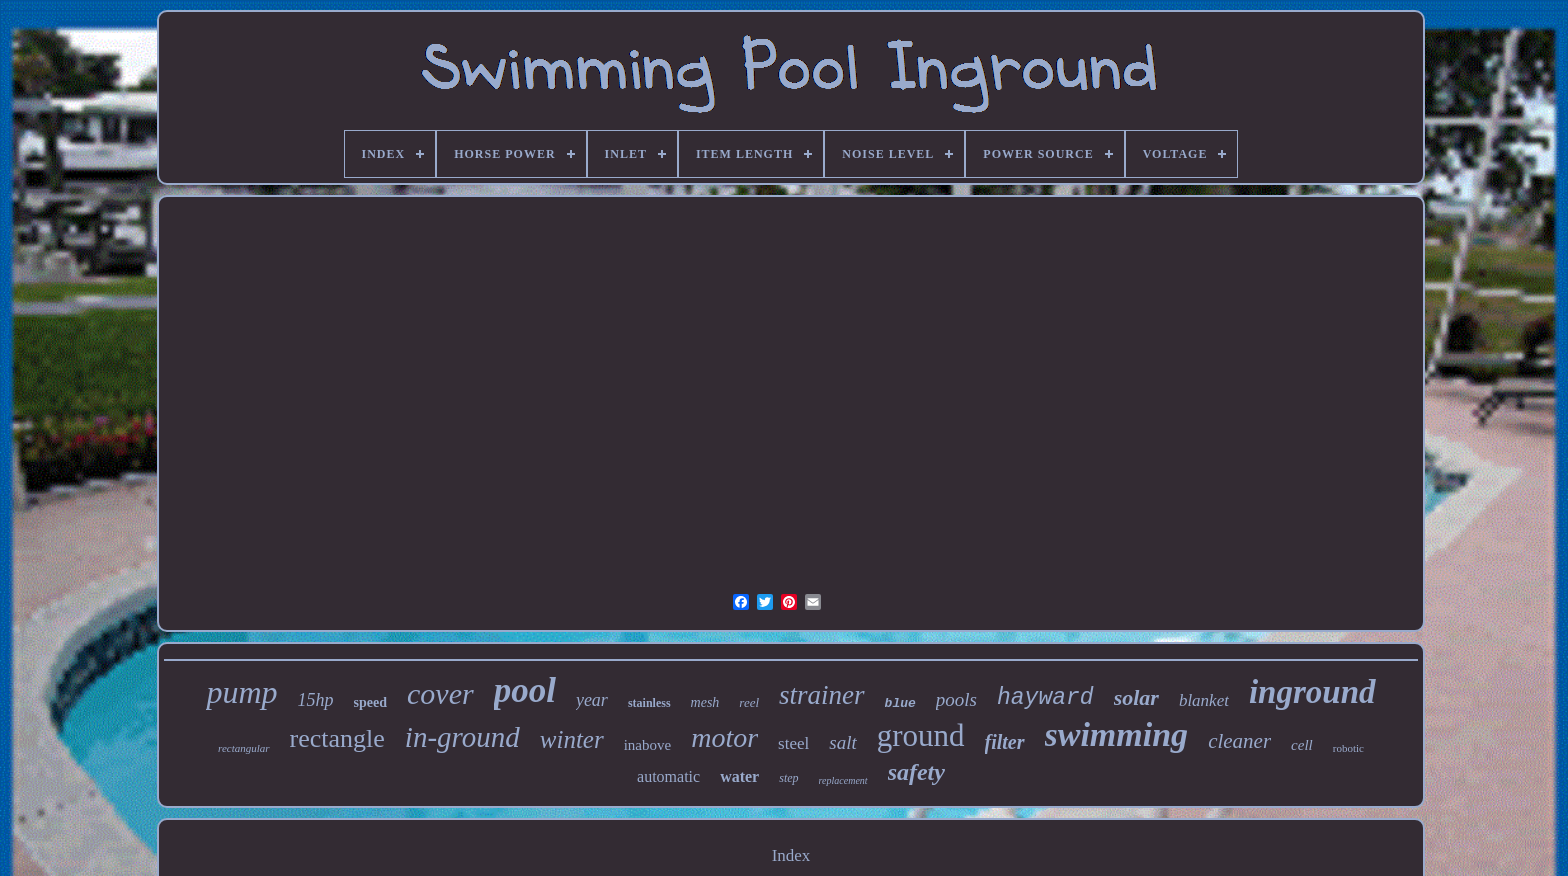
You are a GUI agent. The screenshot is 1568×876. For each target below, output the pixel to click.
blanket (1204, 700)
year (592, 700)
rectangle (337, 738)
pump (241, 692)
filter (1005, 742)
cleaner (1239, 741)
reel (749, 702)
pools (956, 699)
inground (1312, 692)
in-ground (462, 737)
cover (440, 693)
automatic (668, 776)
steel (793, 743)
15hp (316, 700)
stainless (649, 703)
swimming (1117, 734)
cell (1302, 745)
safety (916, 772)
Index (791, 855)
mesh (705, 702)
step (788, 778)
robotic (1348, 748)
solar (1136, 697)
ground (921, 735)
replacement (843, 780)
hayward (1045, 698)
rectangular (244, 748)
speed (370, 702)
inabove (647, 745)
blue (900, 703)
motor (724, 737)
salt (842, 742)
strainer (822, 695)
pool (525, 690)
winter (572, 739)
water (739, 776)
